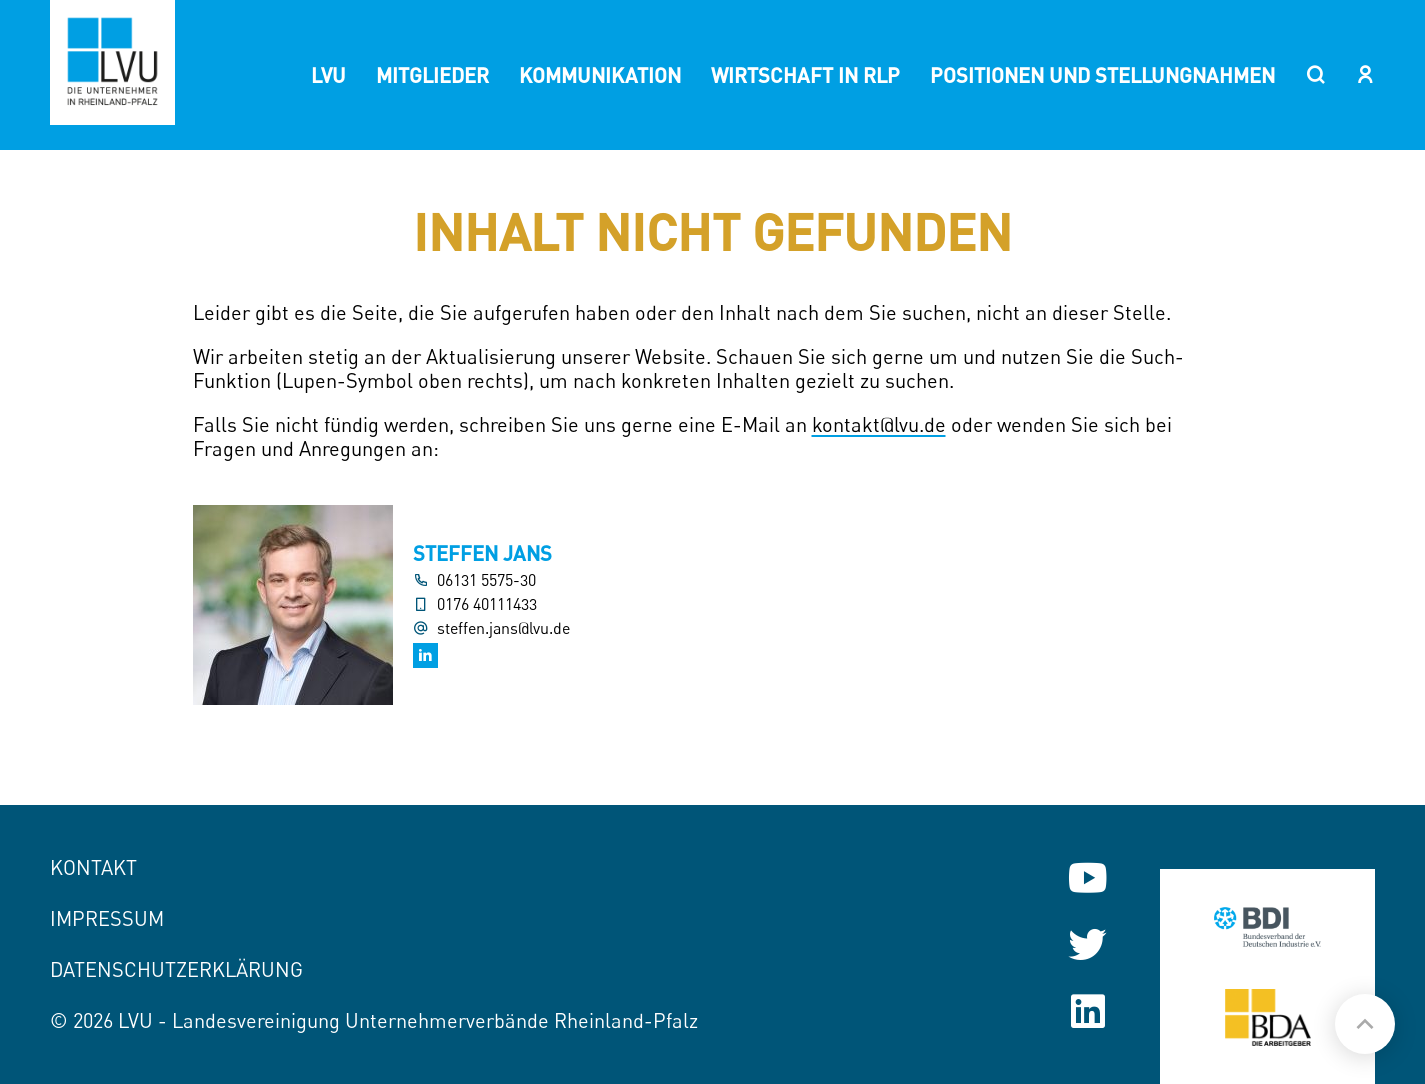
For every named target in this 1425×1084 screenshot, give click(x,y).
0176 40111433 (487, 604)
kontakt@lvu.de (879, 424)
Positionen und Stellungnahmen (1102, 75)
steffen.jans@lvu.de (503, 628)
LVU (328, 75)
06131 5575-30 (486, 580)
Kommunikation (600, 75)
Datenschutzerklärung (176, 969)
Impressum (107, 918)
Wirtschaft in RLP (805, 75)
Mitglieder (432, 75)
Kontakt (93, 867)
